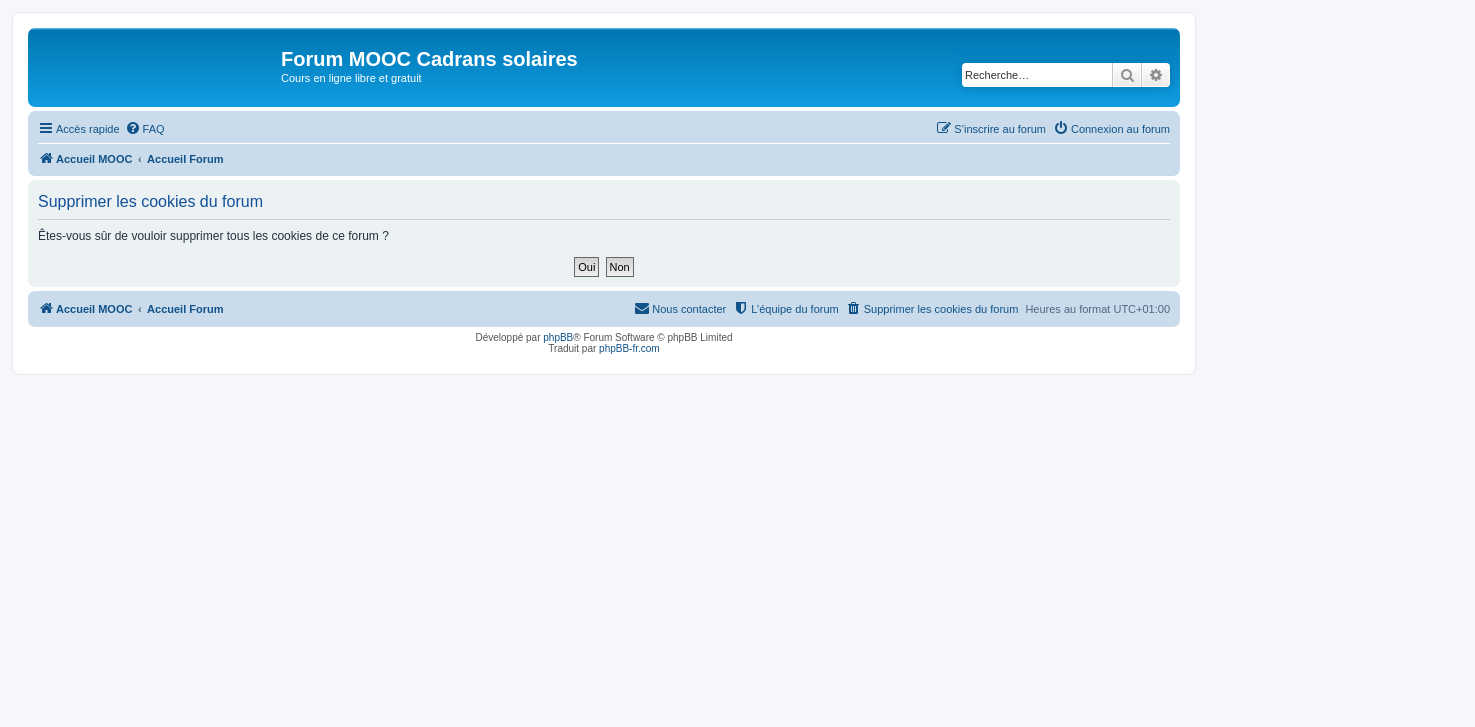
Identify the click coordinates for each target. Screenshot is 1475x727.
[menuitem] (145, 129)
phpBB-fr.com (629, 348)
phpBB (558, 337)
